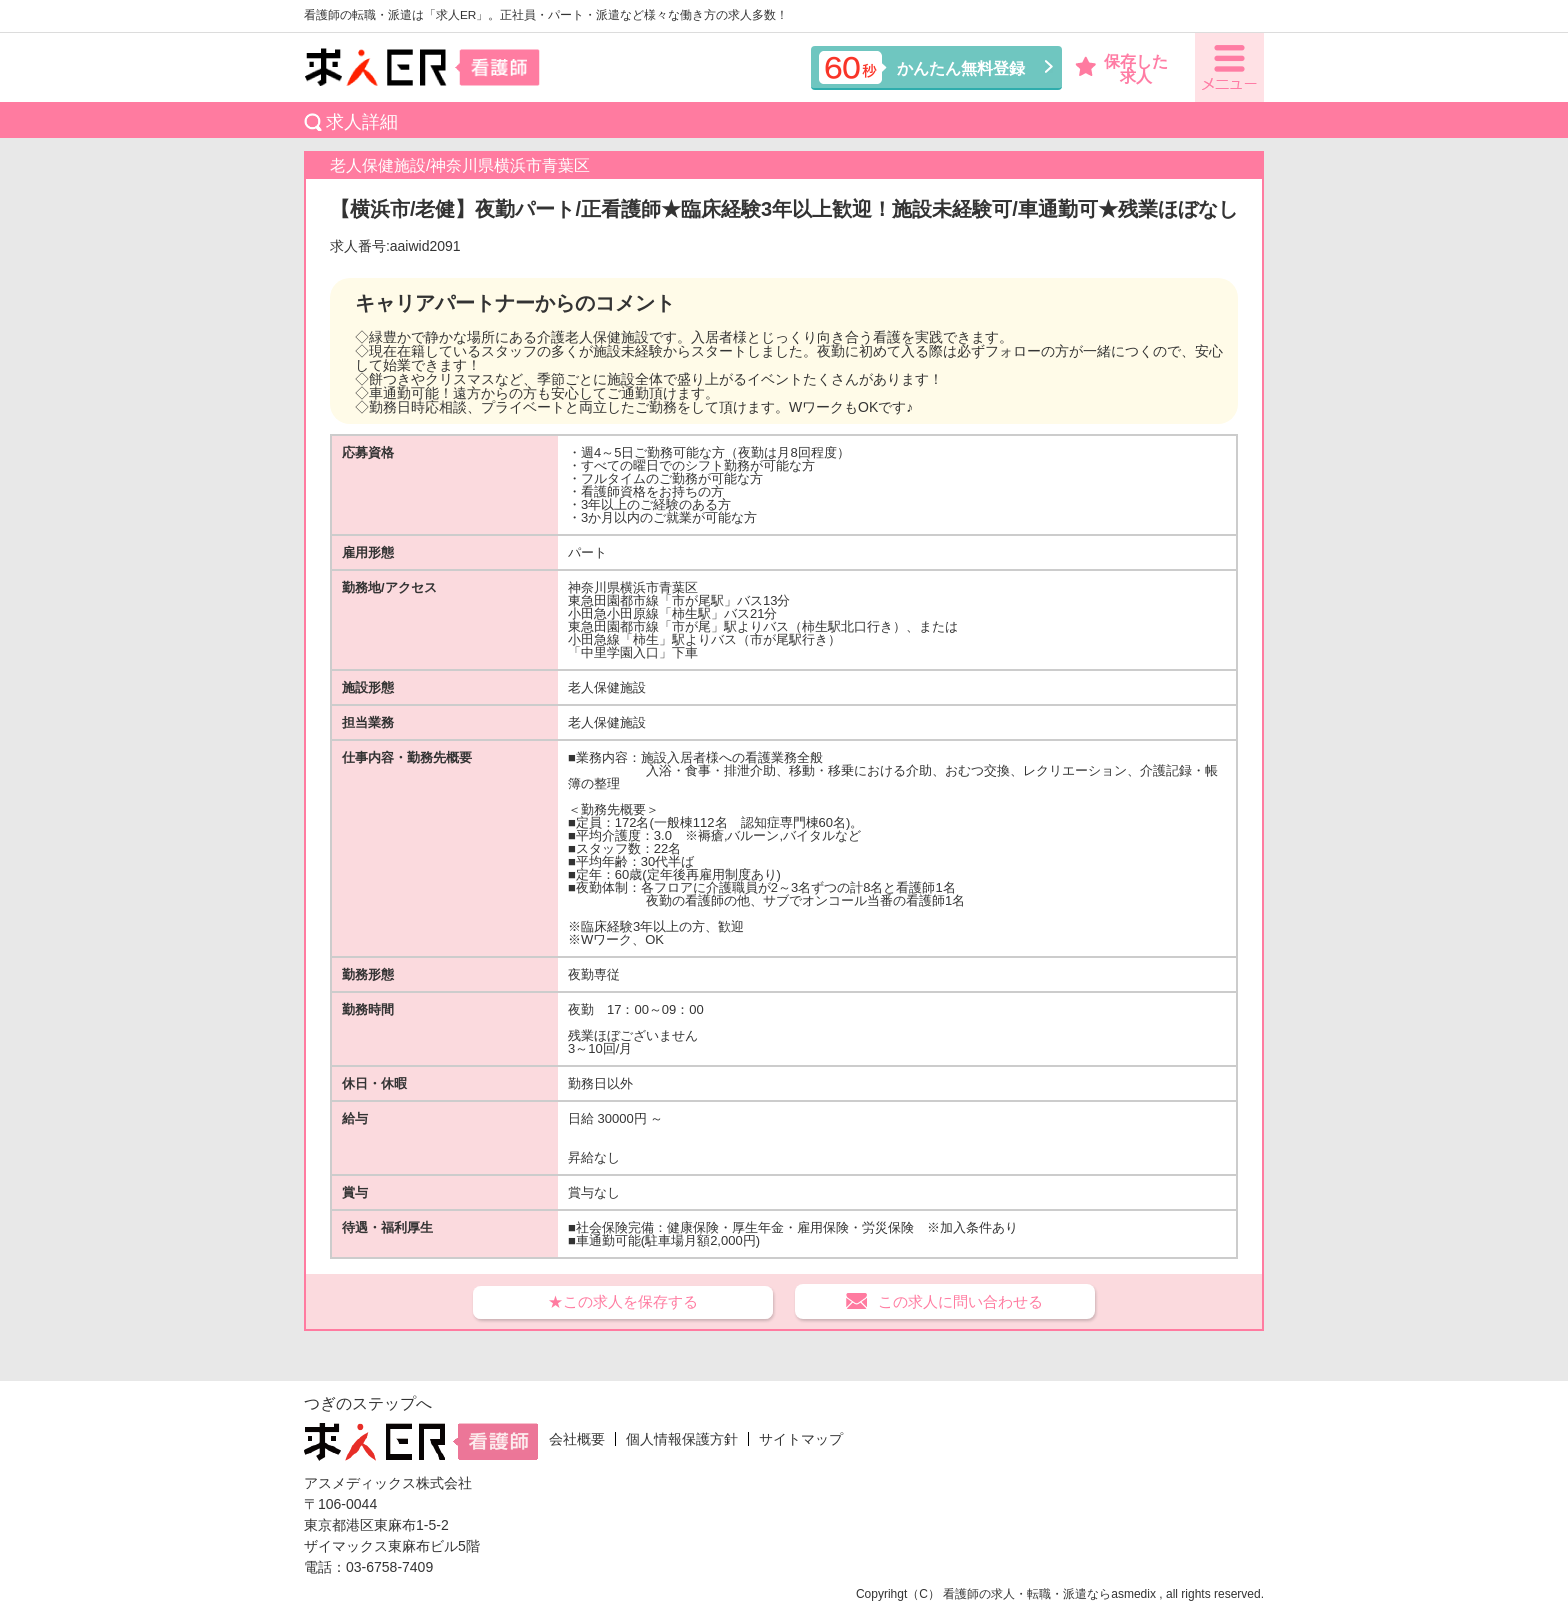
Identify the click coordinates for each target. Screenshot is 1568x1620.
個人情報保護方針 (682, 1439)
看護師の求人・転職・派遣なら (1027, 1594)
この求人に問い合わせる (960, 1301)
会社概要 (577, 1439)
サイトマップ (801, 1439)
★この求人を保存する (623, 1301)
